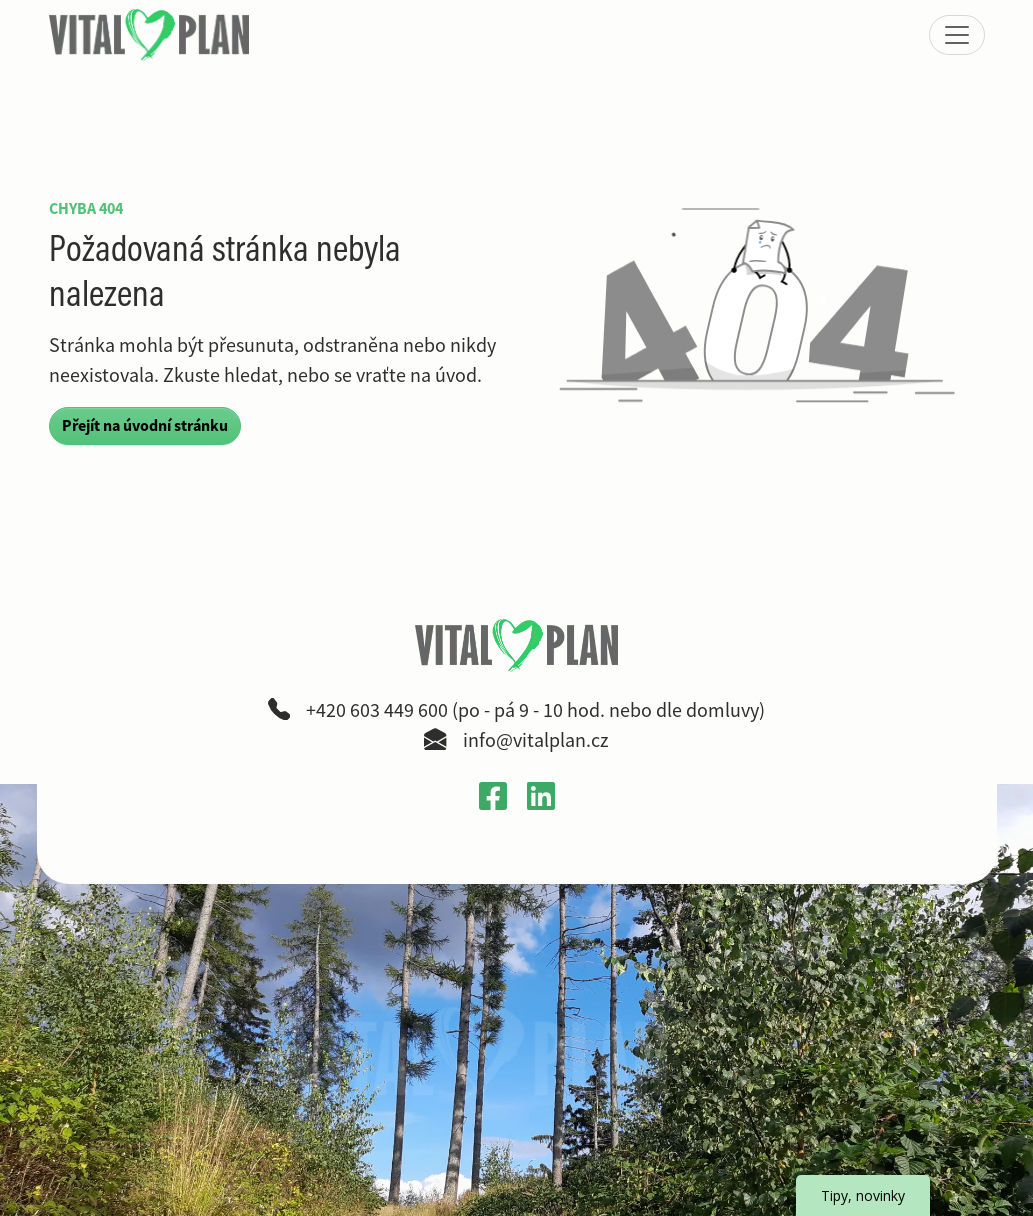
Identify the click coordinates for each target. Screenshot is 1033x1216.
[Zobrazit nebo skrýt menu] (957, 35)
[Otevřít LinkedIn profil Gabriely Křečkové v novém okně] (541, 795)
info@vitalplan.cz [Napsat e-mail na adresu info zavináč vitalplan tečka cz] (536, 740)
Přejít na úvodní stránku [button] (145, 425)
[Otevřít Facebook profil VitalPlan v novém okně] (493, 795)
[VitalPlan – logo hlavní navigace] (151, 35)
